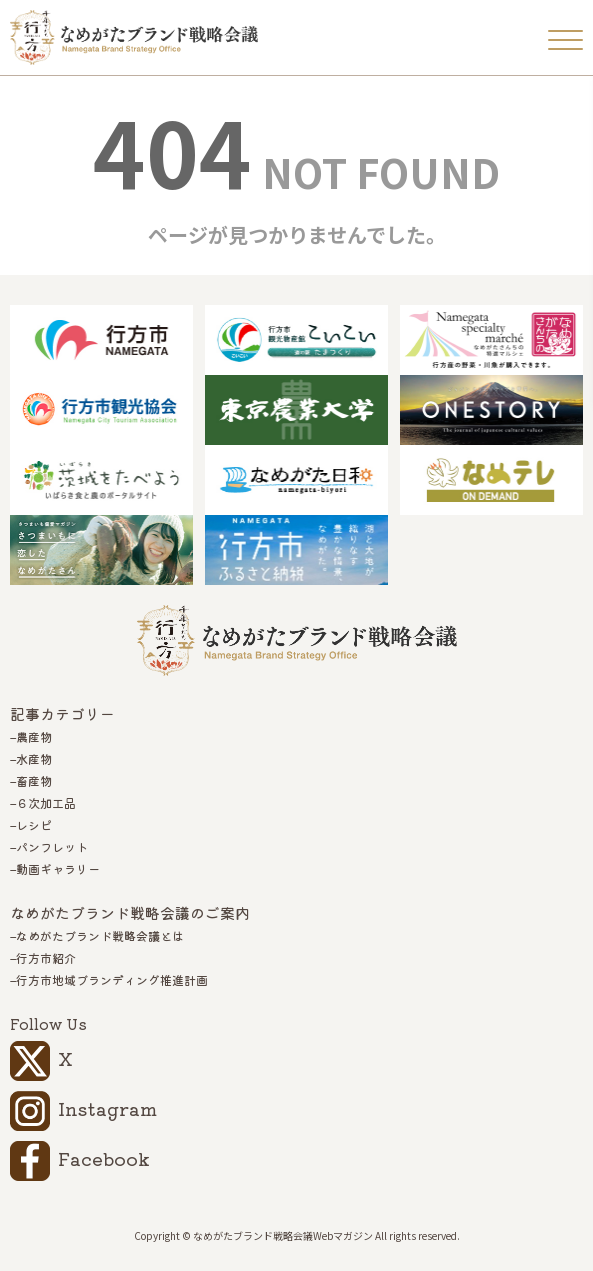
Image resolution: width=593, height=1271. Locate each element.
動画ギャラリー (58, 869)
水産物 (34, 759)
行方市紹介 (46, 958)
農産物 (34, 737)
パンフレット (52, 847)
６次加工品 (46, 803)
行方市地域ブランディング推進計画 (112, 980)
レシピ (34, 825)
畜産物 (34, 781)
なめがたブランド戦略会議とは (100, 936)
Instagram (107, 1108)
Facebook (104, 1158)
